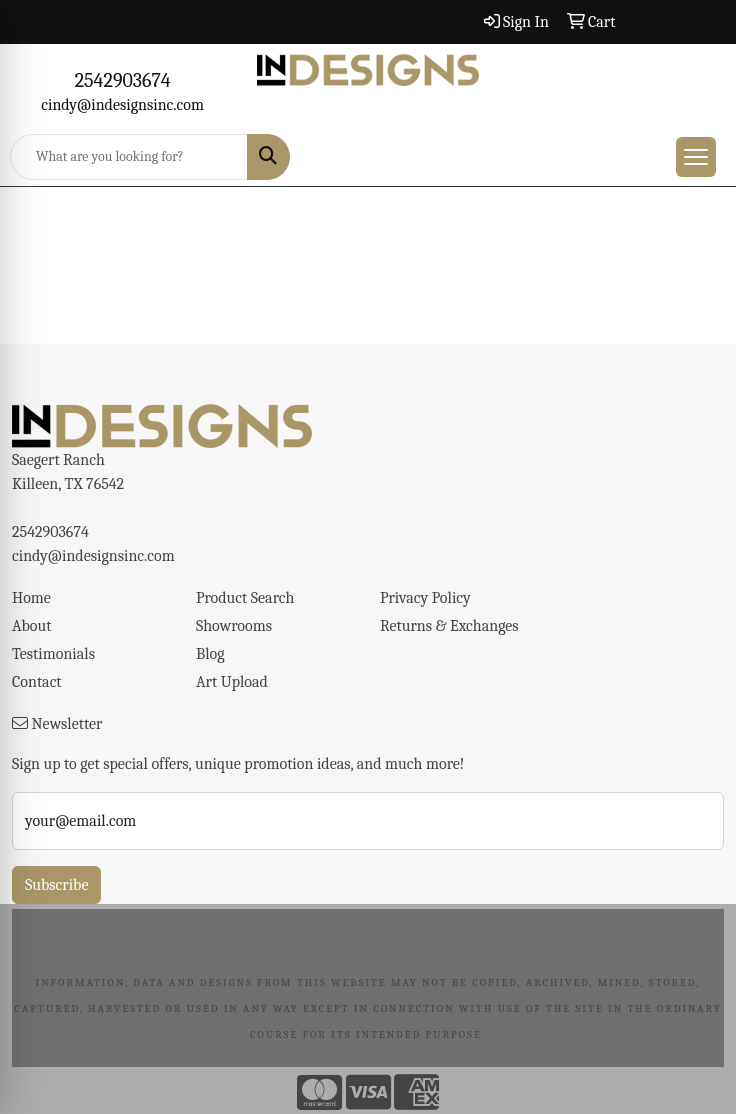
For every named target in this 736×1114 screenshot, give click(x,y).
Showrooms (234, 626)
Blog (210, 654)
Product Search (245, 598)
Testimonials (53, 654)
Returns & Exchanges (449, 626)
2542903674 (123, 80)
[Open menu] (696, 157)
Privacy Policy (425, 598)
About (31, 626)
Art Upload (232, 682)
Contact (37, 682)
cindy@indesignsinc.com (122, 105)
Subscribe (56, 885)
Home (31, 598)
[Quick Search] (129, 157)
